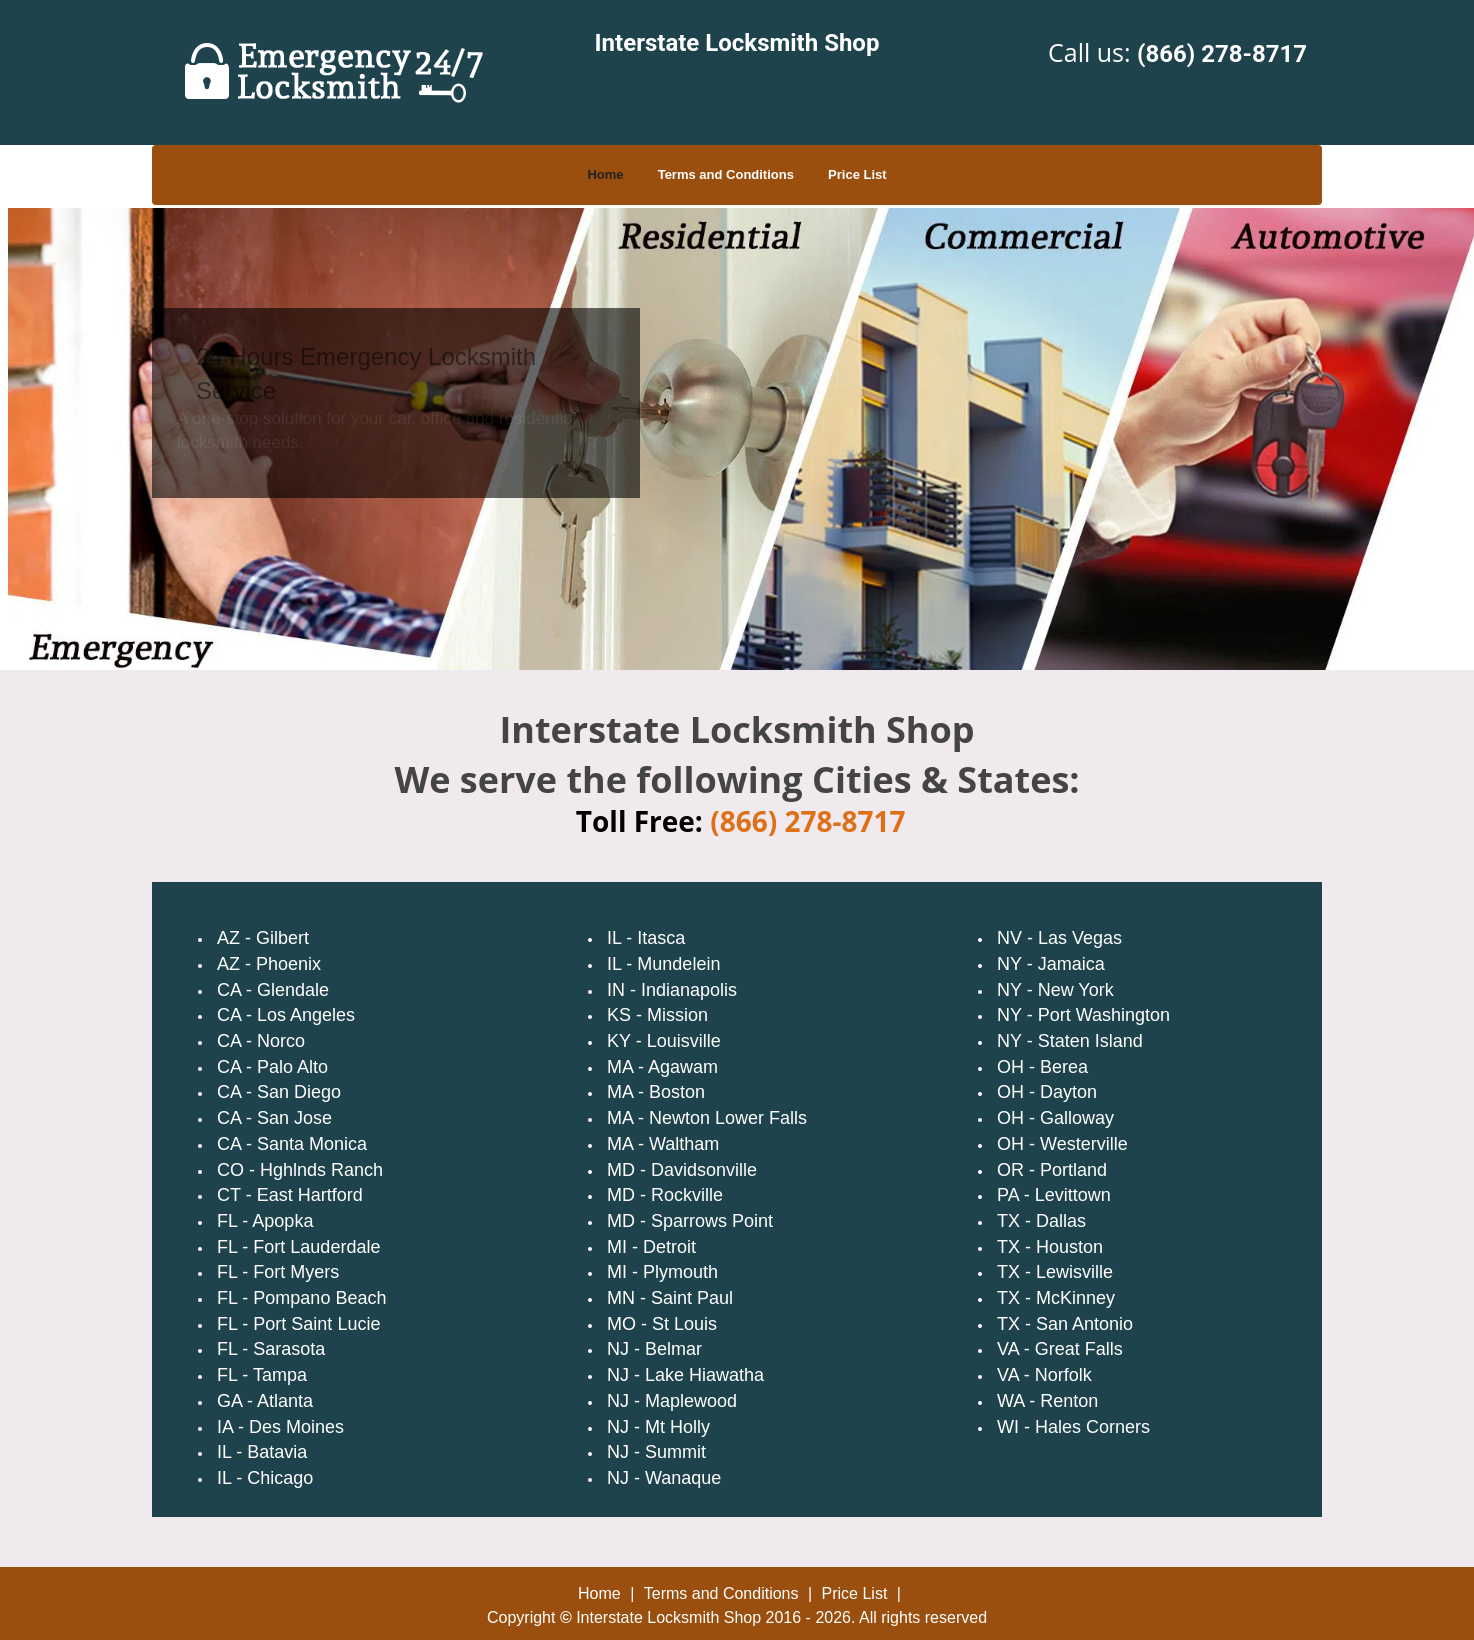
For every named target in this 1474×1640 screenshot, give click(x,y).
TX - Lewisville (1055, 1272)
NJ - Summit (656, 1452)
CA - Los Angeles (286, 1015)
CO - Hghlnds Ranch (300, 1170)
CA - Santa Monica (292, 1144)
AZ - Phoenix (269, 964)
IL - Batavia (262, 1452)
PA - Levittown (1054, 1195)
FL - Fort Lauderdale (298, 1247)
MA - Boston (656, 1092)
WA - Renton (1047, 1401)
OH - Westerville (1062, 1144)
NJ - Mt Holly (658, 1427)
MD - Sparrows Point (690, 1221)
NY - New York (1055, 990)
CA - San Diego (279, 1092)
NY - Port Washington (1083, 1015)
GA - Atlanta (265, 1401)
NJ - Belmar (654, 1349)
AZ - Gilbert (263, 938)
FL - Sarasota (271, 1349)
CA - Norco (261, 1041)
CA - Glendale (273, 990)
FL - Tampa (262, 1375)
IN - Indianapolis (672, 990)
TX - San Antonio (1065, 1324)
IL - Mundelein (663, 964)
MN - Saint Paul (670, 1298)
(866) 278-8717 (1222, 54)
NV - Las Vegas (1059, 938)
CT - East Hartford (290, 1195)
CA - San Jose (274, 1118)
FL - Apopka (265, 1221)
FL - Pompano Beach (301, 1298)
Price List (857, 174)
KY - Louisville (664, 1041)
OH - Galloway (1055, 1118)
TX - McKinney (1056, 1298)
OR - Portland (1052, 1170)
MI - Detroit (651, 1247)
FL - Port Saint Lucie (298, 1324)
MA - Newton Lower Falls (707, 1118)
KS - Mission (657, 1015)
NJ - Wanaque (664, 1478)
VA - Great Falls (1060, 1349)
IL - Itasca (646, 938)
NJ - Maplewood (672, 1401)
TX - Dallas (1041, 1221)
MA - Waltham (663, 1144)
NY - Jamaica (1051, 964)
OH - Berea (1042, 1067)
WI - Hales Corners (1073, 1427)
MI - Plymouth (662, 1272)
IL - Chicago (265, 1478)
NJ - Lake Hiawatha (685, 1375)
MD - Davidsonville (682, 1170)
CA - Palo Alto (272, 1067)
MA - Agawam (662, 1067)
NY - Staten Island (1070, 1041)
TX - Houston (1050, 1247)
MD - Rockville (665, 1195)
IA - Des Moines (280, 1427)
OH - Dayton (1047, 1092)
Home (605, 174)
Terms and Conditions (726, 174)
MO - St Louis (662, 1324)
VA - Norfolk (1044, 1375)
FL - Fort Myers (278, 1272)
